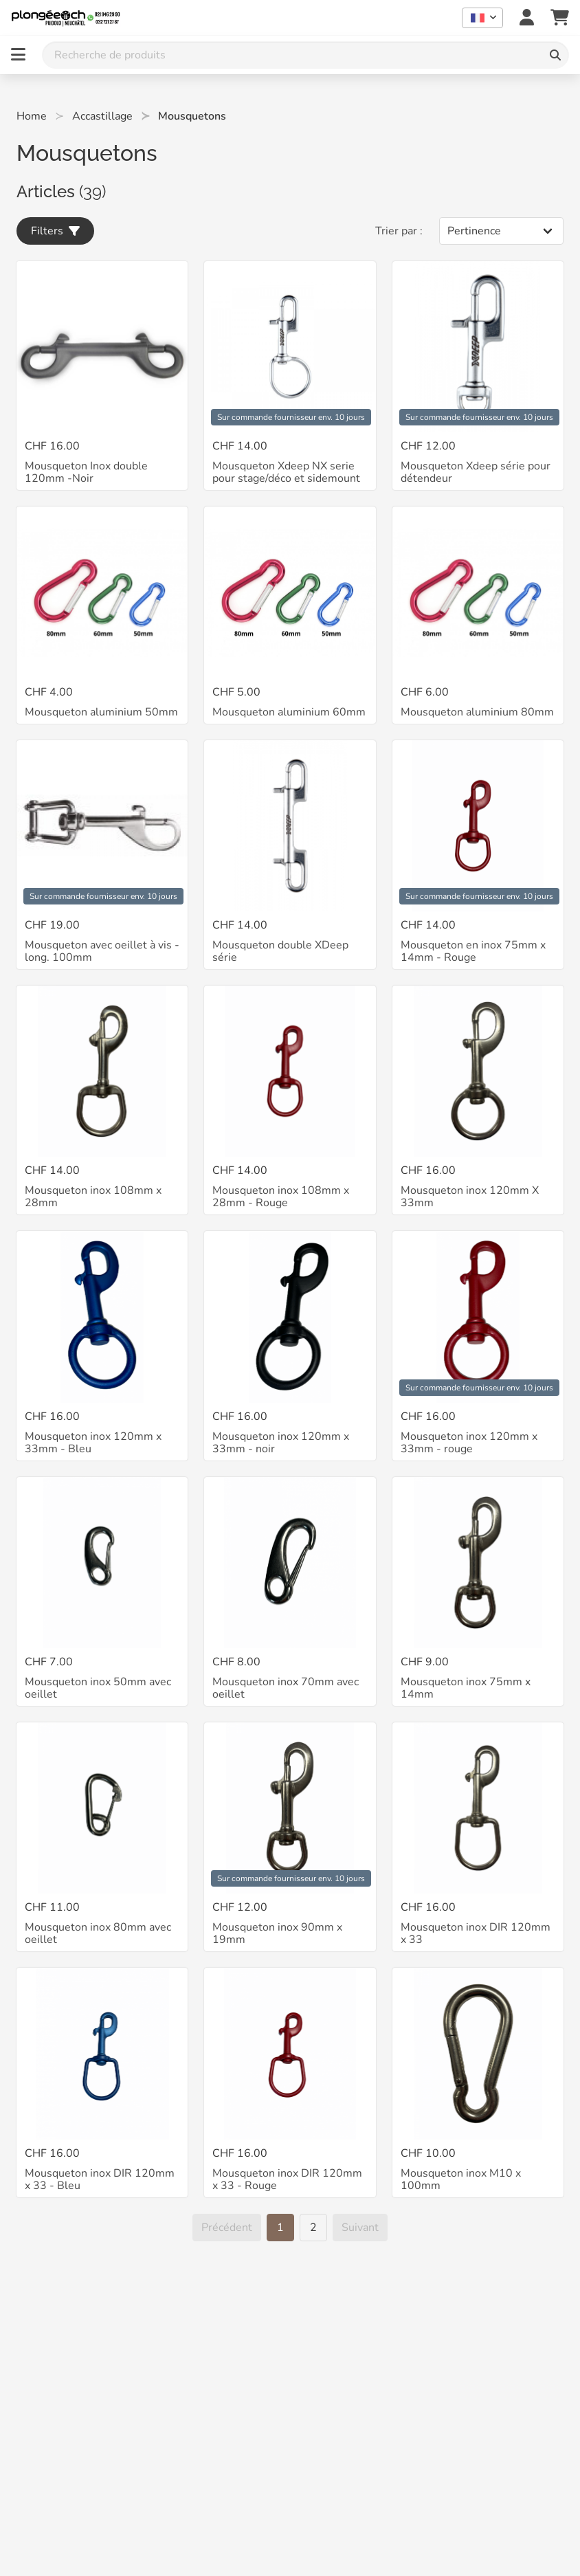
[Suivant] (360, 2227)
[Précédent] (226, 2227)
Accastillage (102, 116)
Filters (55, 230)
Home (31, 116)
